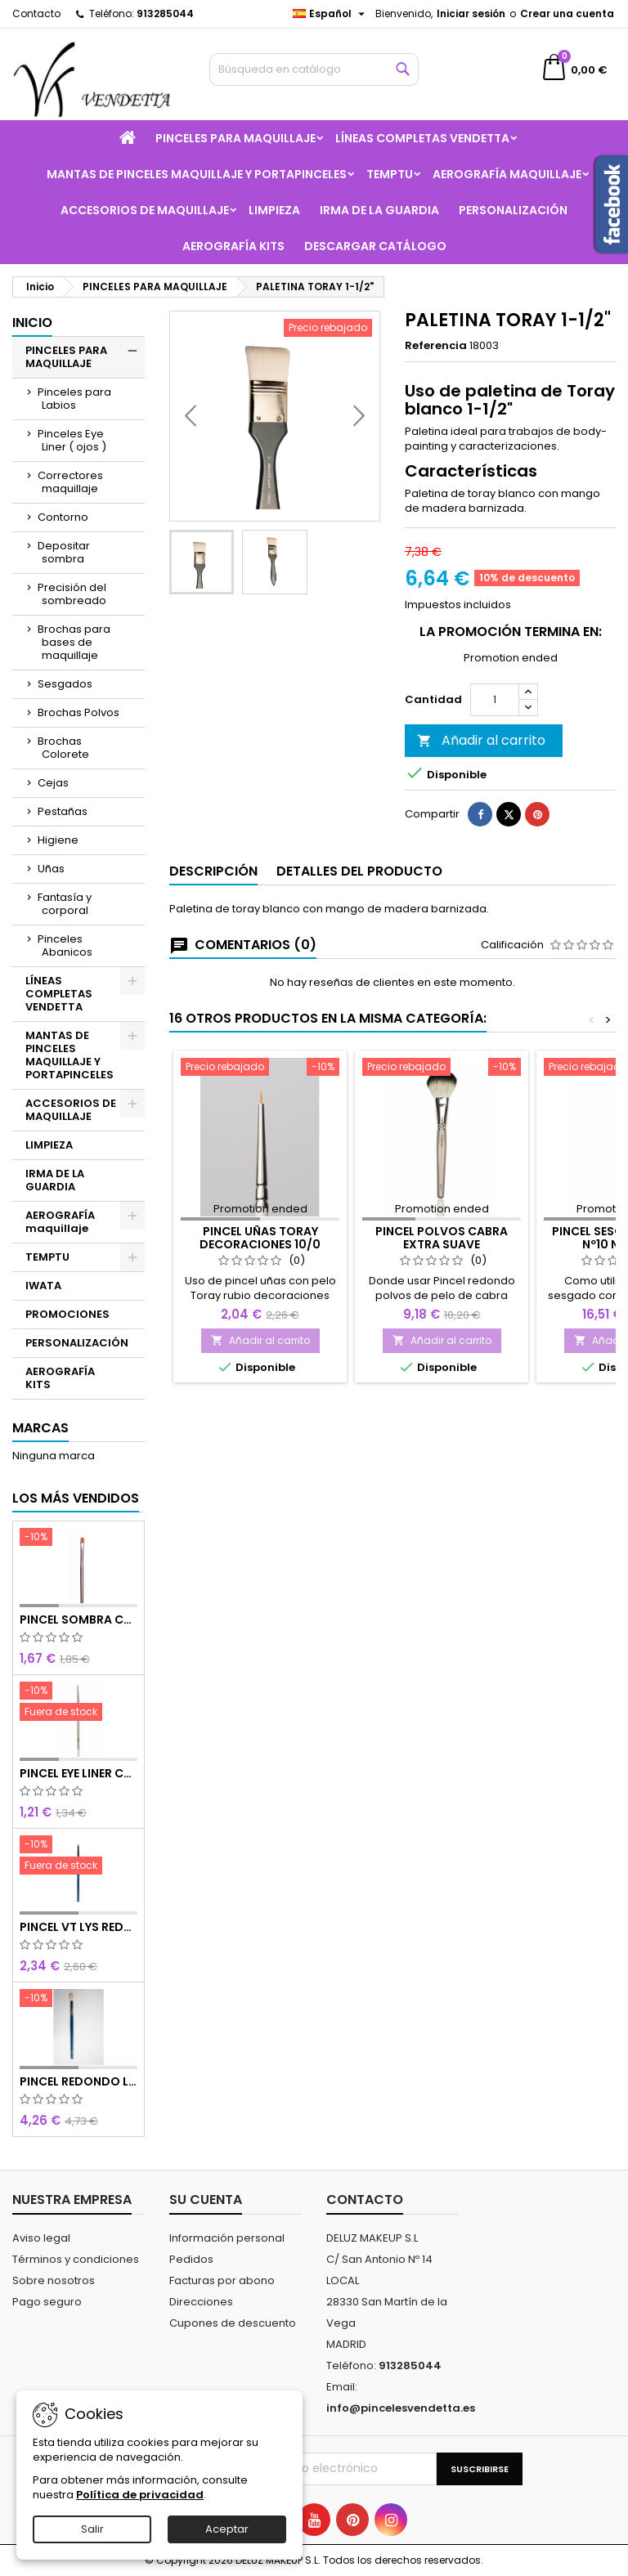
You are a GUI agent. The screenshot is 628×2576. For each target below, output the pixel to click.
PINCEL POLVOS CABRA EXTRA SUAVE (441, 1280)
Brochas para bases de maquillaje (74, 642)
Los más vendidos (75, 1498)
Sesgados (65, 684)
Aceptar (227, 2529)
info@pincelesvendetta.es (400, 2408)
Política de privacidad (140, 2494)
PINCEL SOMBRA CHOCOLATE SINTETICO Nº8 (78, 1619)
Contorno (63, 517)
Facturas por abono (222, 2280)
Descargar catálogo (375, 246)
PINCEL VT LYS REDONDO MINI (78, 1926)
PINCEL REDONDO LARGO (78, 2081)
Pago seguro (47, 2301)
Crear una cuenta (567, 13)
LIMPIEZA (274, 210)
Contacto (36, 13)
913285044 (165, 13)
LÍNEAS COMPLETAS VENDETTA (422, 138)
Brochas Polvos (78, 712)
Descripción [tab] (213, 913)
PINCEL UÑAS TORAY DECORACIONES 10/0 (260, 1280)
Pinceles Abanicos (65, 945)
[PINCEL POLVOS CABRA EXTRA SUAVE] (441, 1111)
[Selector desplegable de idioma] (331, 14)
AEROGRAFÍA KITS (233, 246)
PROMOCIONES (67, 1314)
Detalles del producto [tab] (359, 913)
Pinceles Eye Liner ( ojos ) (72, 440)
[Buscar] (314, 69)
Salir (92, 2529)
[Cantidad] (494, 742)
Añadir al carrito (481, 782)
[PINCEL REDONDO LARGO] (78, 1999)
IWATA (43, 1285)
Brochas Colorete (63, 747)
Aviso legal (41, 2238)
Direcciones (201, 2301)
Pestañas (62, 811)
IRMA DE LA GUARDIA (379, 210)
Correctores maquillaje (70, 482)
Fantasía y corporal (65, 903)
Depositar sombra (64, 552)
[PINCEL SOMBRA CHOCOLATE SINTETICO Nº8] (78, 1538)
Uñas (51, 868)
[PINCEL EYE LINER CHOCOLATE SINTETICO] (78, 1703)
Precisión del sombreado (72, 594)
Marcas (40, 1427)
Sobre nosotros (53, 2280)
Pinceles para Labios (74, 398)
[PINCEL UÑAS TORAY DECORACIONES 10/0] (260, 1111)
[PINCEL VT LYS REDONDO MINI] (78, 1856)
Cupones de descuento (232, 2323)
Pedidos (191, 2259)
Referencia (436, 345)
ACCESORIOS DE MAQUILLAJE (145, 210)
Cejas (53, 783)
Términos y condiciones (75, 2259)
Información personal (227, 2238)
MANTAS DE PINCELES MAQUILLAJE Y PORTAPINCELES (197, 174)
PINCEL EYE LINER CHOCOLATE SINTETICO (78, 1773)
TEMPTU (389, 174)
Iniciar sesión (471, 13)
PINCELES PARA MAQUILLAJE (235, 138)
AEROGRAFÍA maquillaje (507, 174)
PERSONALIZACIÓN (513, 210)
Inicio (32, 322)
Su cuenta (205, 2199)
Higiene (58, 840)
